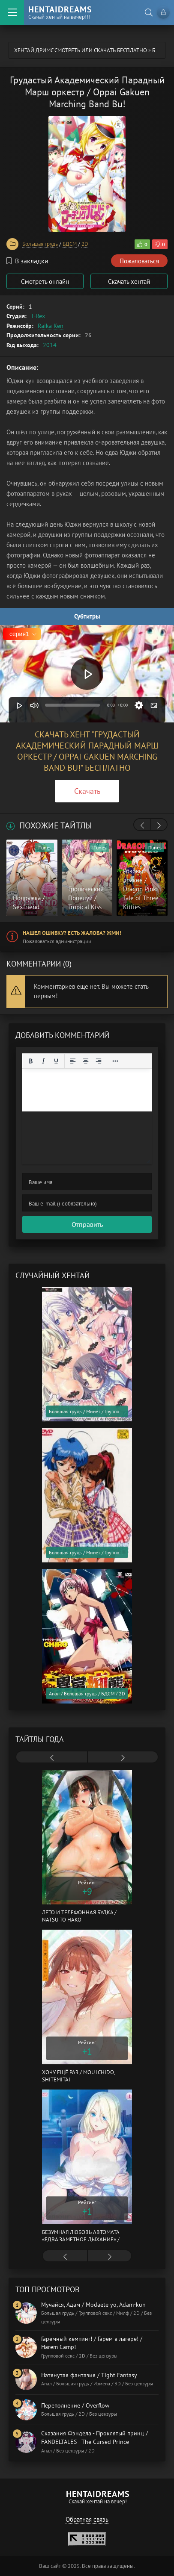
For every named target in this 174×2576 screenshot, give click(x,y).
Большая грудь (40, 244)
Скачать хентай (129, 281)
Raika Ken (50, 326)
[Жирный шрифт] (30, 1061)
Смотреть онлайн (45, 281)
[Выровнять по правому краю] (98, 1061)
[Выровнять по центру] (85, 1061)
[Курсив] (43, 1061)
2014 (50, 345)
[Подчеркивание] (56, 1061)
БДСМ (70, 244)
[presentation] (142, 825)
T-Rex (38, 316)
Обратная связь (87, 2519)
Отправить (87, 1224)
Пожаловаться (139, 261)
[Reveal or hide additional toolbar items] (115, 1061)
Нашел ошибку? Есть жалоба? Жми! (72, 933)
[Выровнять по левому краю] (72, 1061)
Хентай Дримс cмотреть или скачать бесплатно (80, 50)
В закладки (27, 260)
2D (84, 244)
